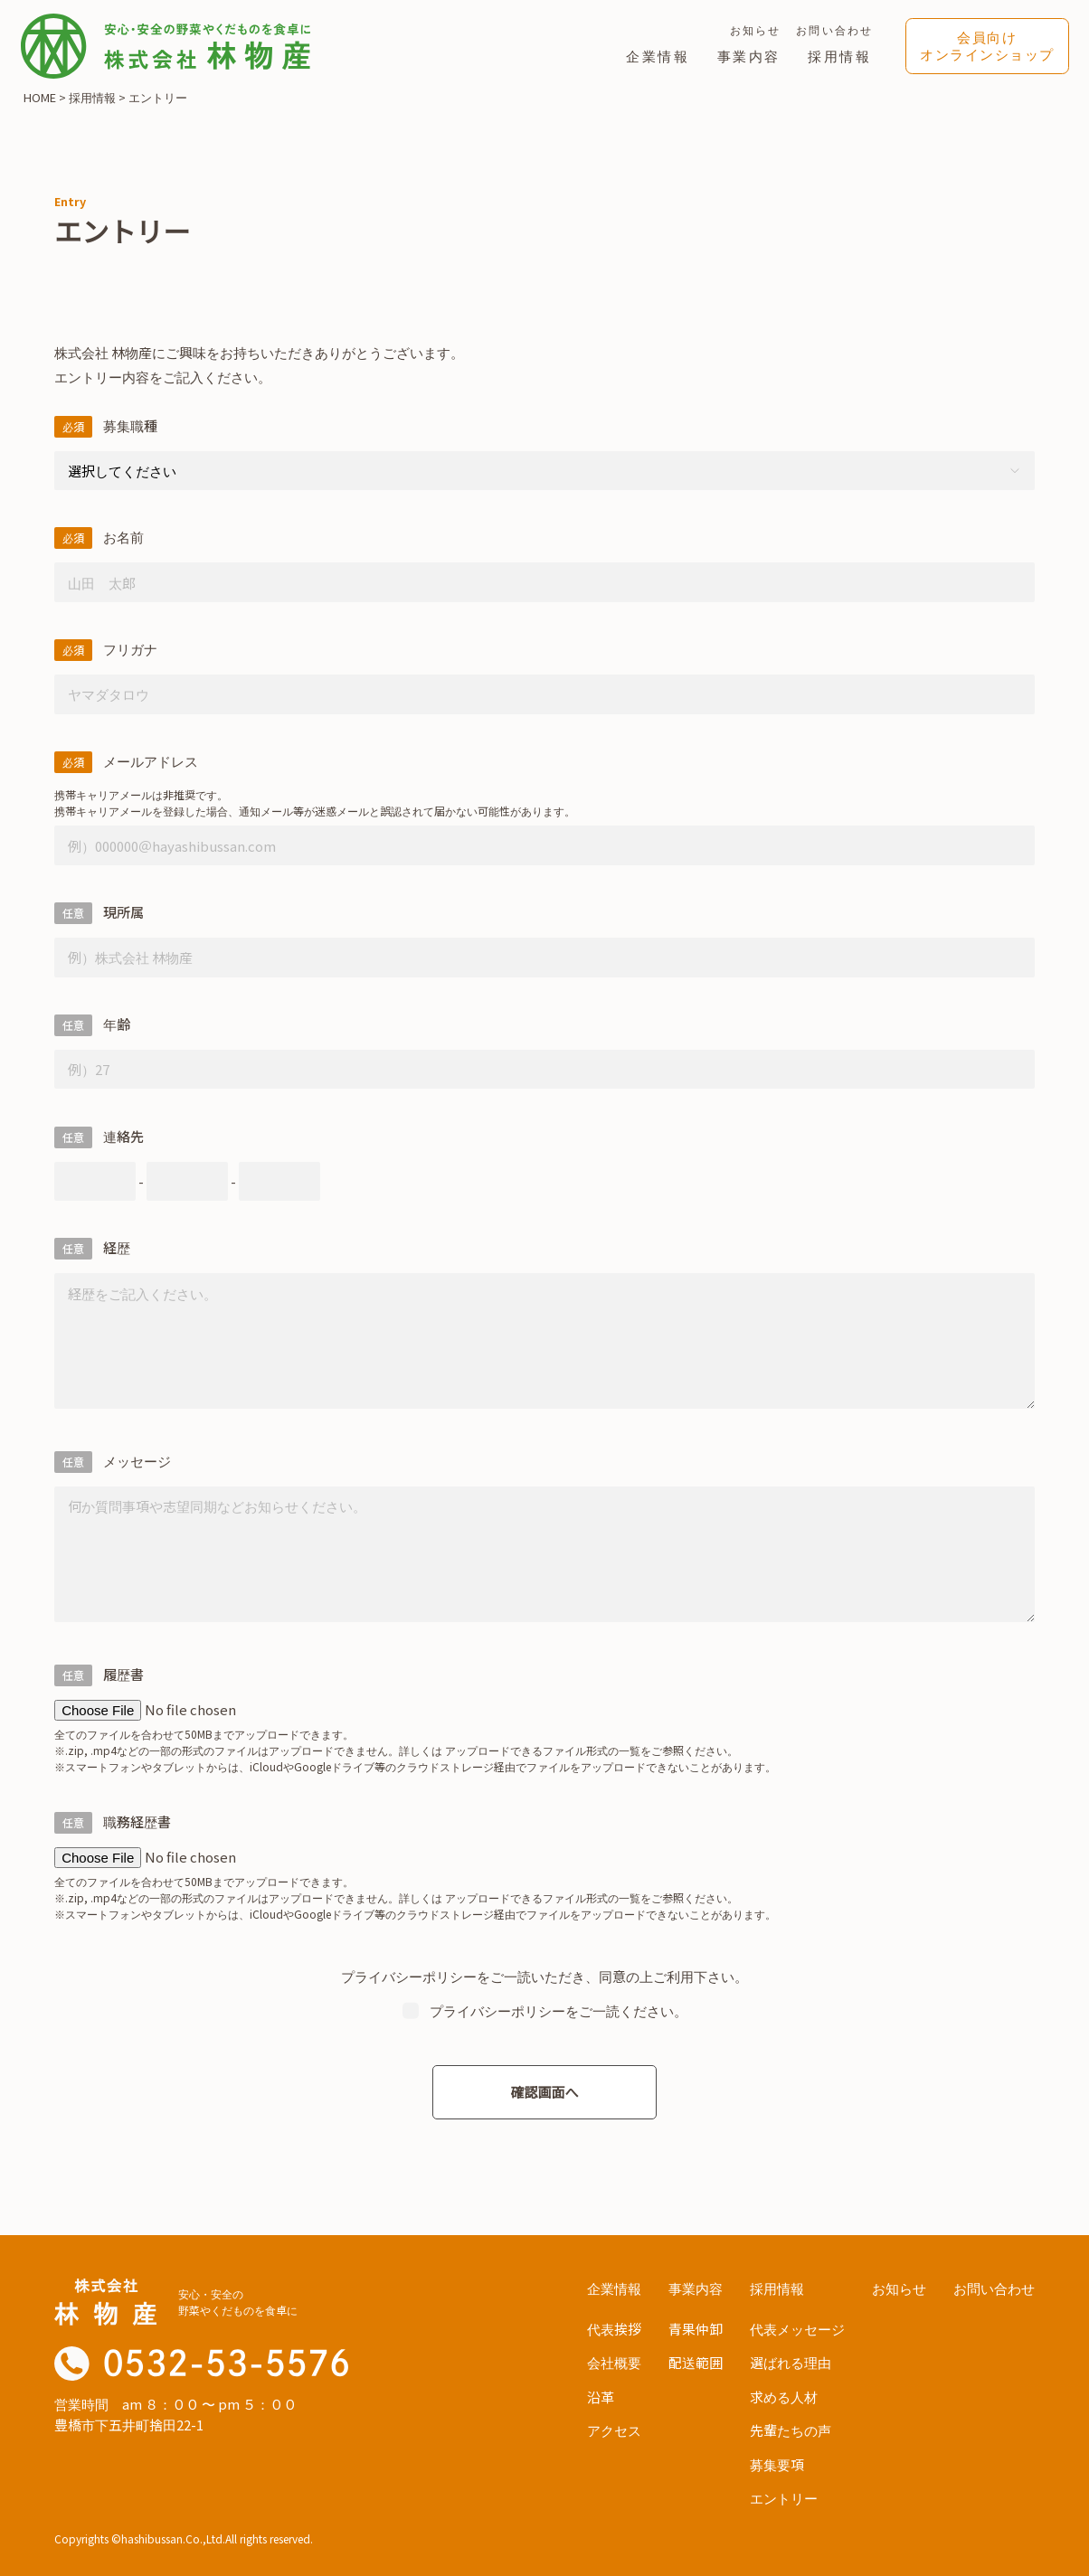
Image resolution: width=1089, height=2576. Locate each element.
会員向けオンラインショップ (987, 45)
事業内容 (749, 55)
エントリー (784, 2494)
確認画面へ (544, 2088)
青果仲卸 (695, 2325)
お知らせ (755, 29)
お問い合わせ (834, 29)
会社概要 (614, 2358)
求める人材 (784, 2392)
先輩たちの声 (790, 2426)
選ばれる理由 (790, 2358)
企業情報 (658, 55)
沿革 (600, 2392)
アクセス (614, 2426)
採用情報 (840, 55)
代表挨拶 (614, 2325)
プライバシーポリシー (409, 1972)
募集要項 (777, 2460)
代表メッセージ (797, 2325)
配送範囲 (695, 2358)
